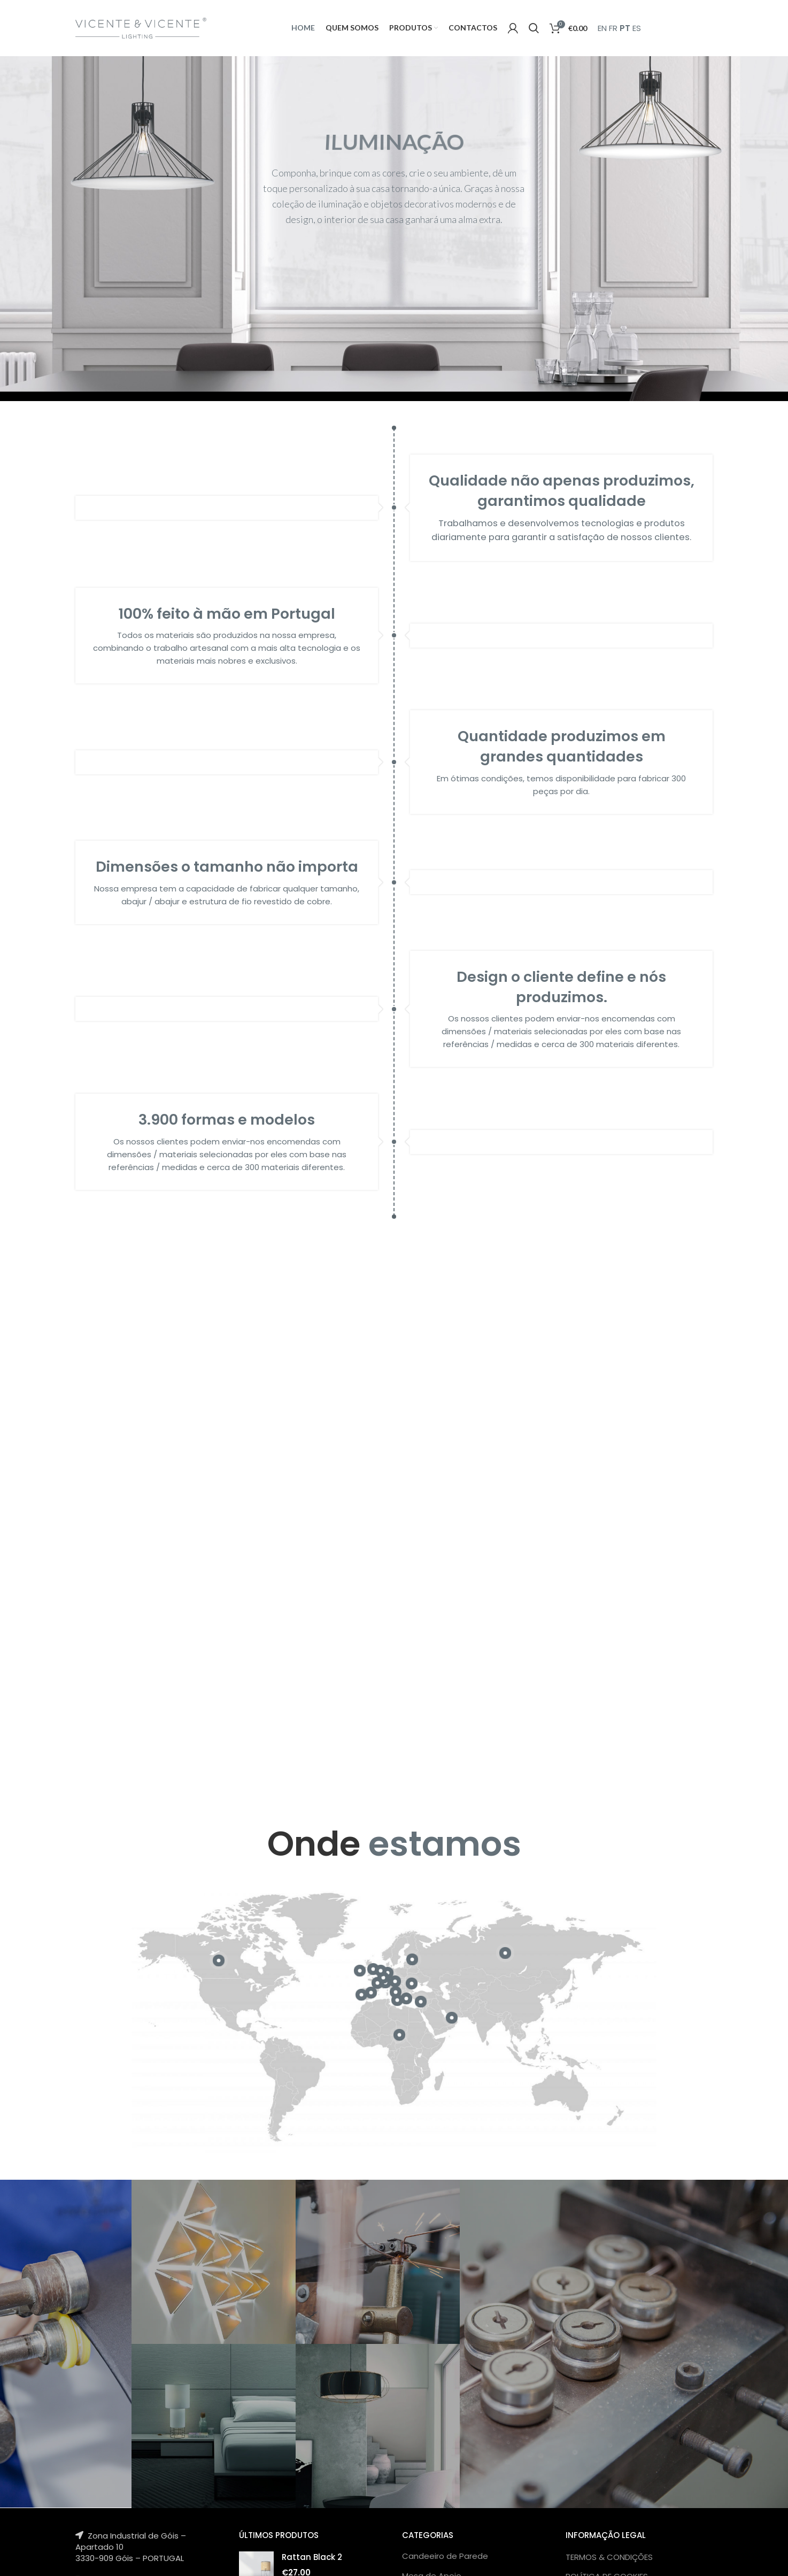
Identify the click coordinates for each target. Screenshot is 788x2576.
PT (625, 28)
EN (602, 28)
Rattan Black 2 (312, 2557)
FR (613, 28)
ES (636, 28)
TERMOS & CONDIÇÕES (609, 2557)
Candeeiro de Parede (445, 2556)
